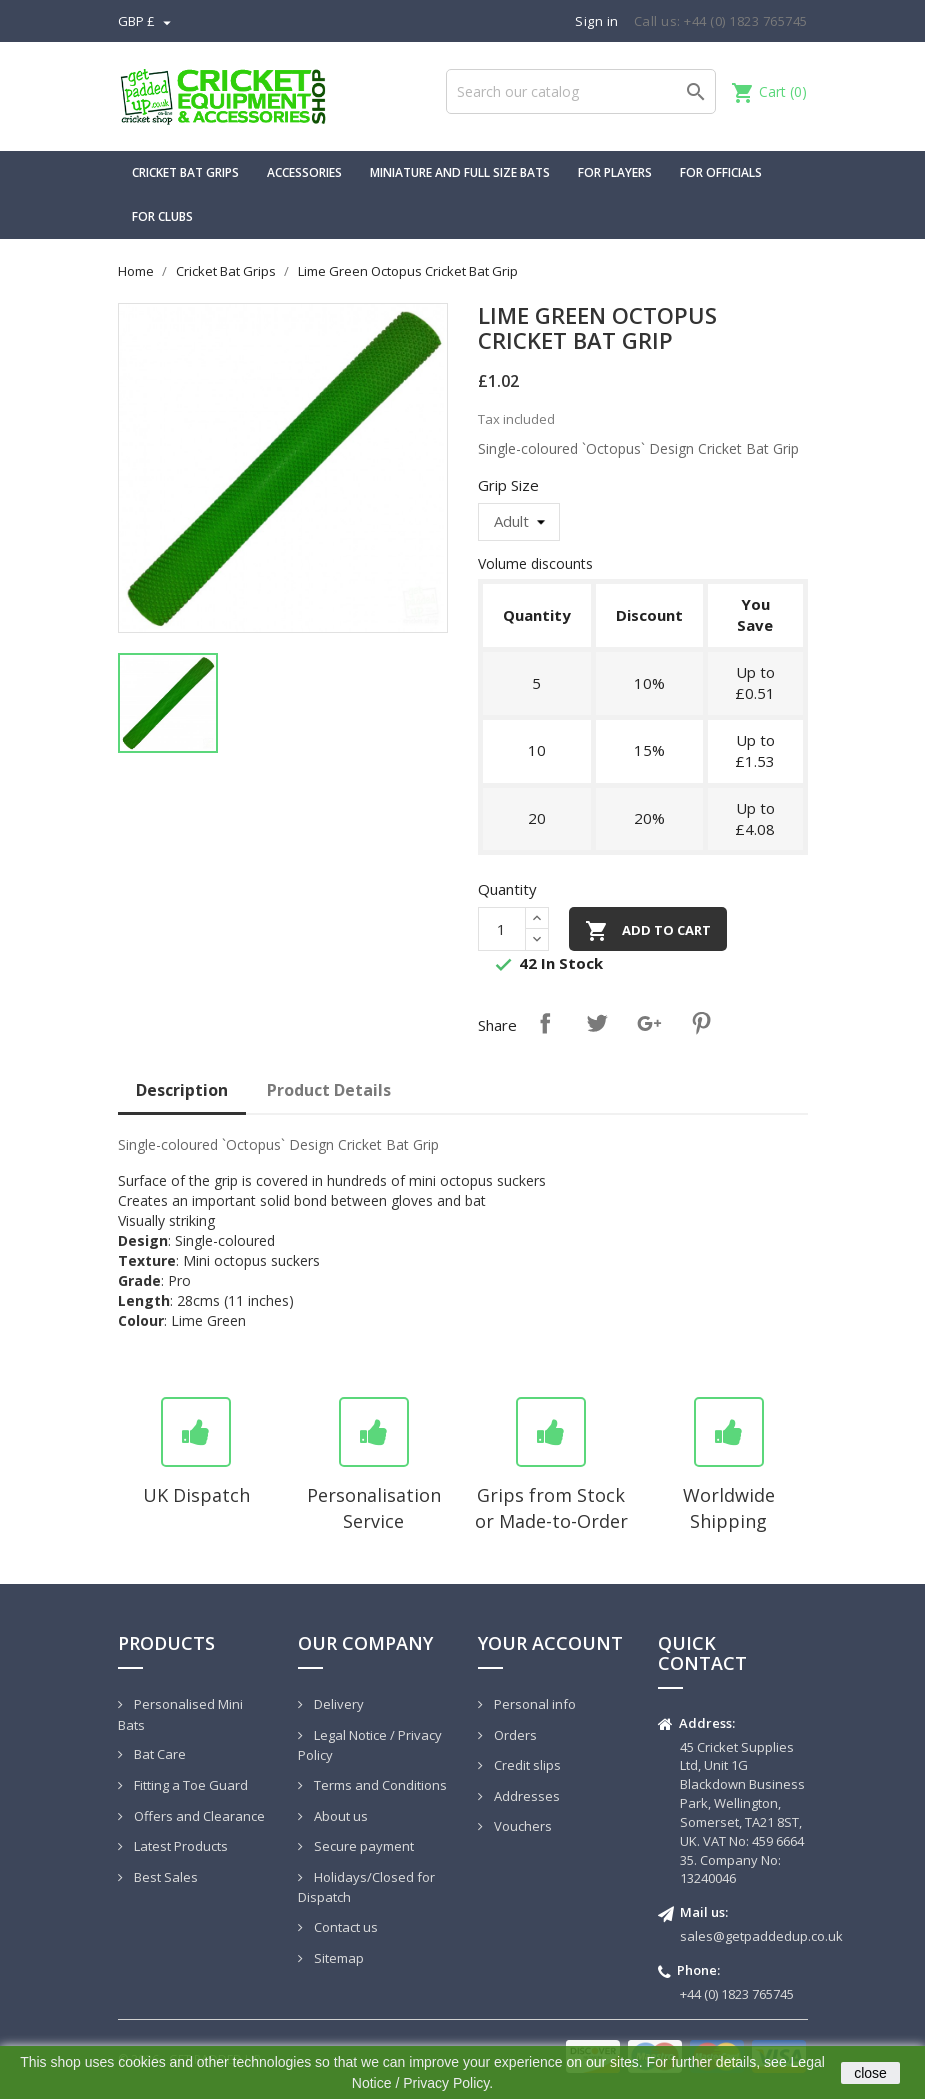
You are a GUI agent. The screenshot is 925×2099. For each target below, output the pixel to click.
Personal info (533, 1704)
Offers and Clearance (198, 1816)
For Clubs (162, 216)
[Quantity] (502, 929)
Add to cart (648, 931)
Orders (514, 1735)
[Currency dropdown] (147, 21)
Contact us (344, 1927)
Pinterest (701, 1023)
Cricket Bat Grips (185, 172)
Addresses (525, 1796)
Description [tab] (182, 1090)
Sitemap (337, 1958)
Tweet (597, 1023)
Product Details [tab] (329, 1090)
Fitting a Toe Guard (189, 1785)
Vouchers (521, 1826)
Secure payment (362, 1846)
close (870, 2073)
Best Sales (164, 1877)
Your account (550, 1643)
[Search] (581, 91)
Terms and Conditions (379, 1785)
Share (545, 1023)
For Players (615, 172)
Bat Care (158, 1754)
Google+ (649, 1023)
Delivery (337, 1704)
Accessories (304, 172)
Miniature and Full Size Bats (460, 172)
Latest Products (179, 1846)
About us (339, 1816)
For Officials (721, 172)
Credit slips (526, 1765)
